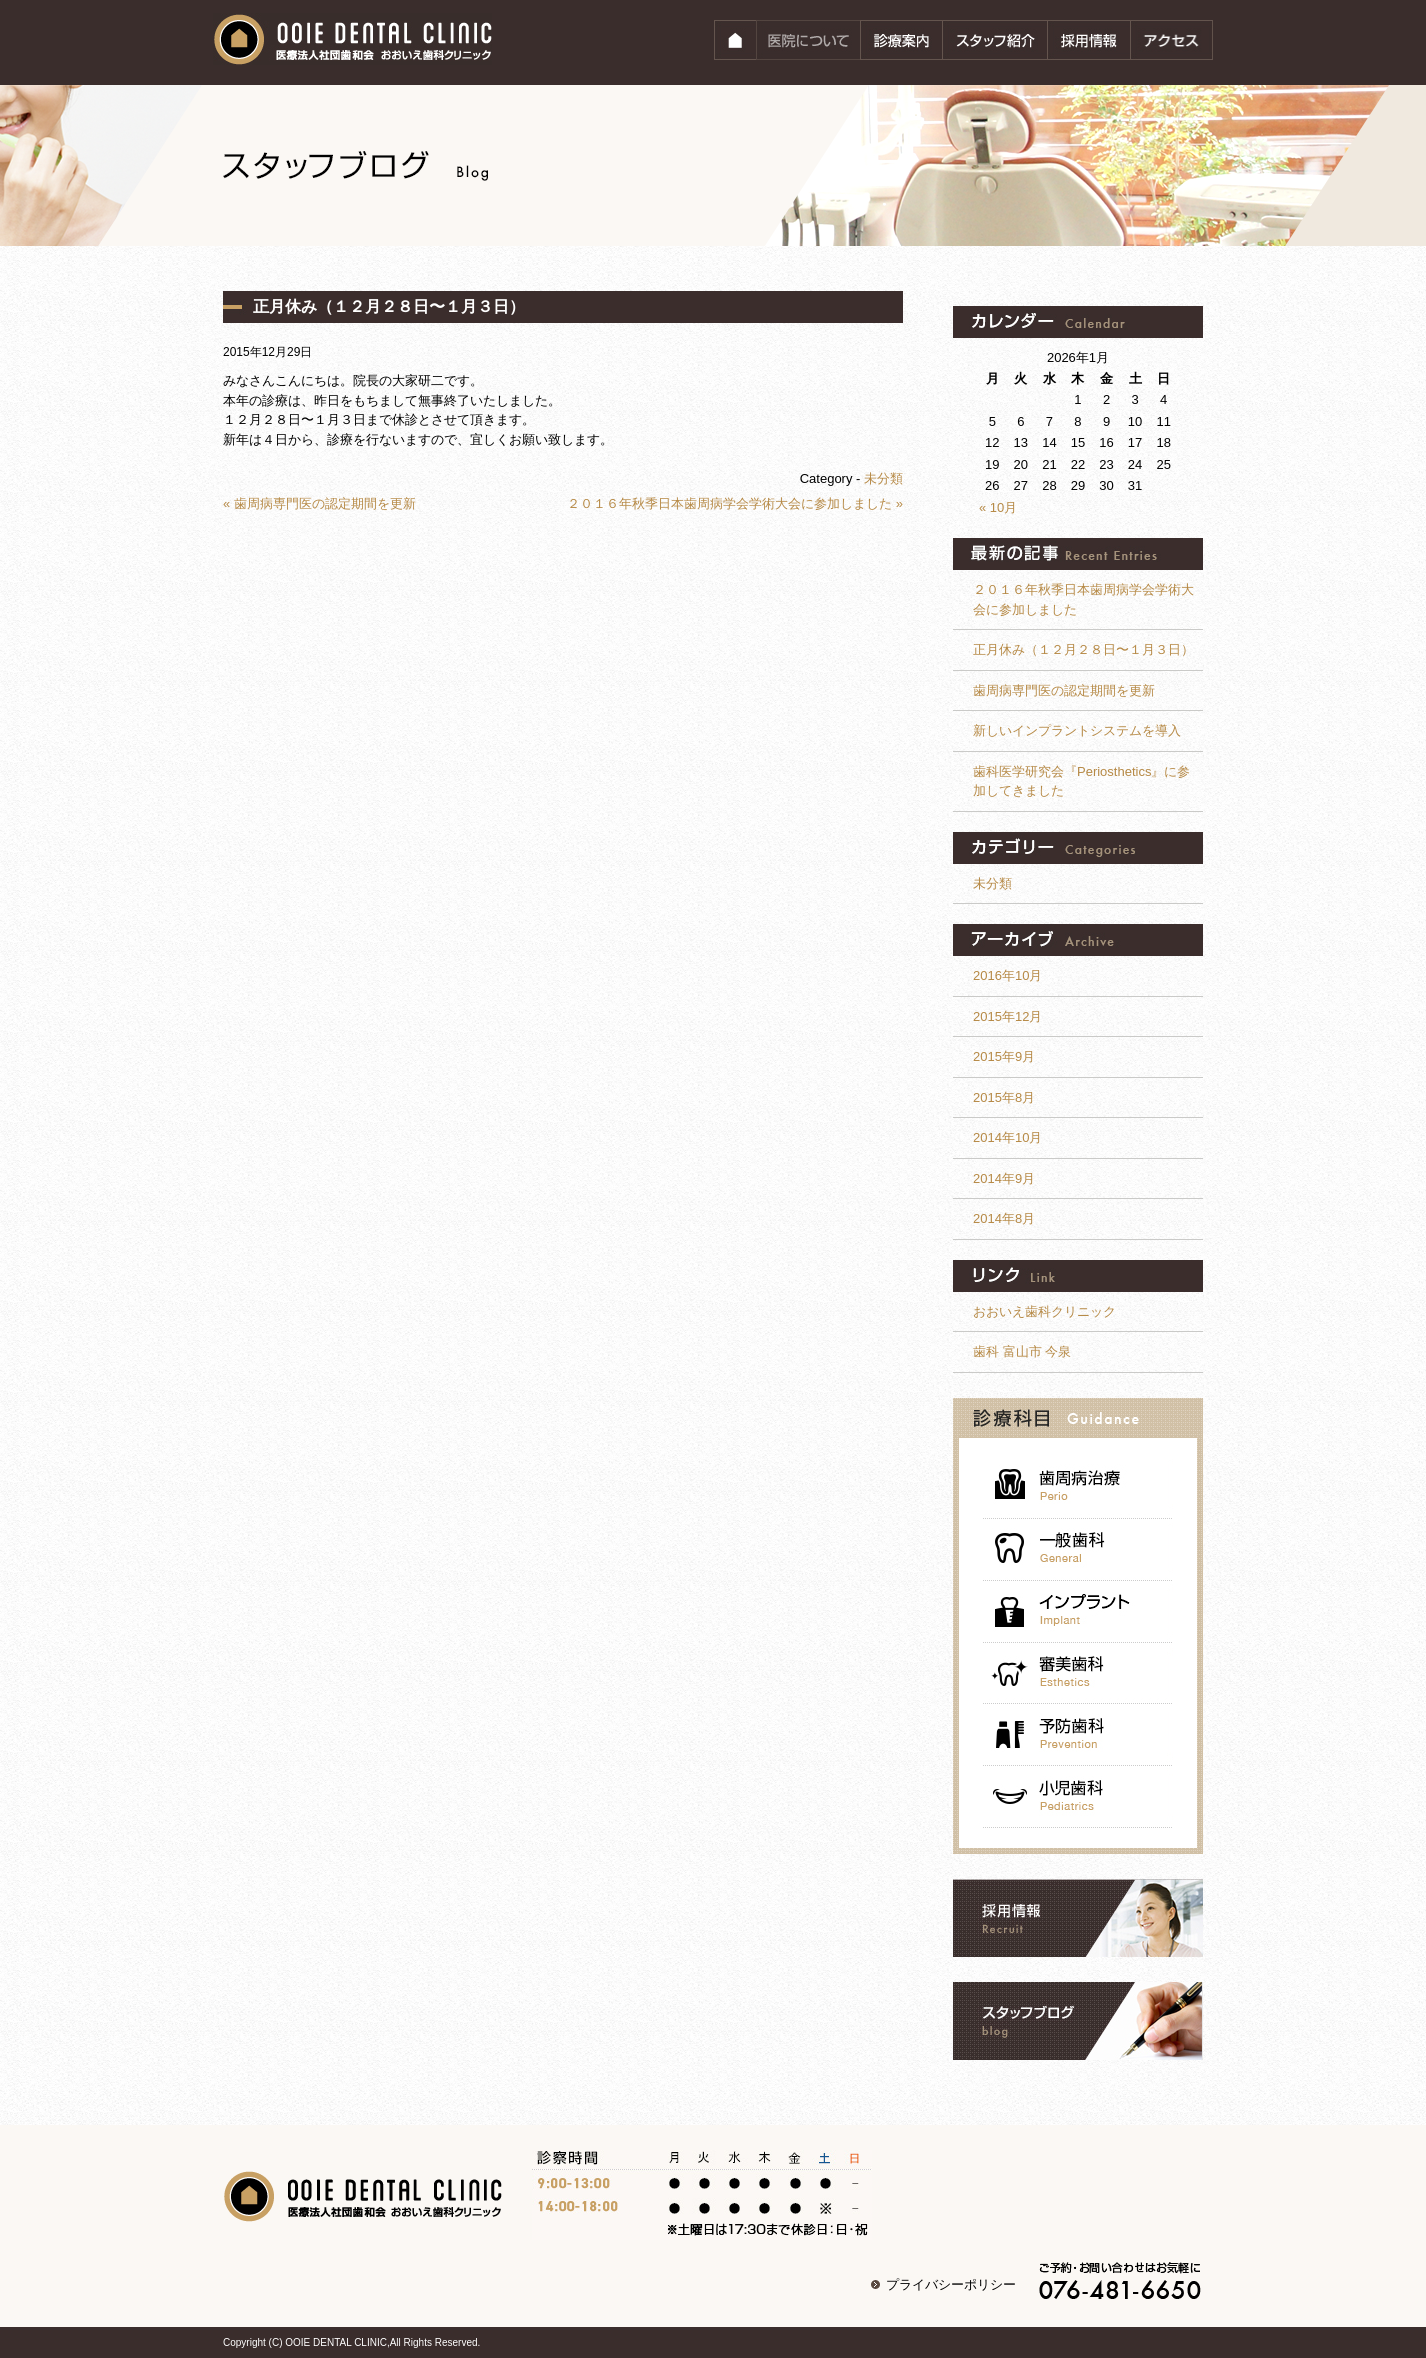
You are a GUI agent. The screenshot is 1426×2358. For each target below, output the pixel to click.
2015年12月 (1007, 1016)
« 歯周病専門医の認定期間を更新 (319, 503)
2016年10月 (1007, 975)
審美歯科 (1078, 1673)
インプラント (1078, 1612)
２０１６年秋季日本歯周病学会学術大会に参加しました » (735, 503)
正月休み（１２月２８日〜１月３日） (389, 306)
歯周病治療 (1078, 1483)
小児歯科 (1078, 1797)
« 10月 (998, 507)
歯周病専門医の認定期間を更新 (1064, 690)
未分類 (883, 478)
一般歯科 (1078, 1550)
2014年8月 (1004, 1218)
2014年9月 (1004, 1178)
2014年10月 (1007, 1137)
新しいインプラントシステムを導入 (1077, 730)
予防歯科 (1078, 1735)
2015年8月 (1004, 1097)
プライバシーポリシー (951, 2284)
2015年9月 (1004, 1056)
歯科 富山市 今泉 (1022, 1351)
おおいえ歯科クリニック (1044, 1311)
